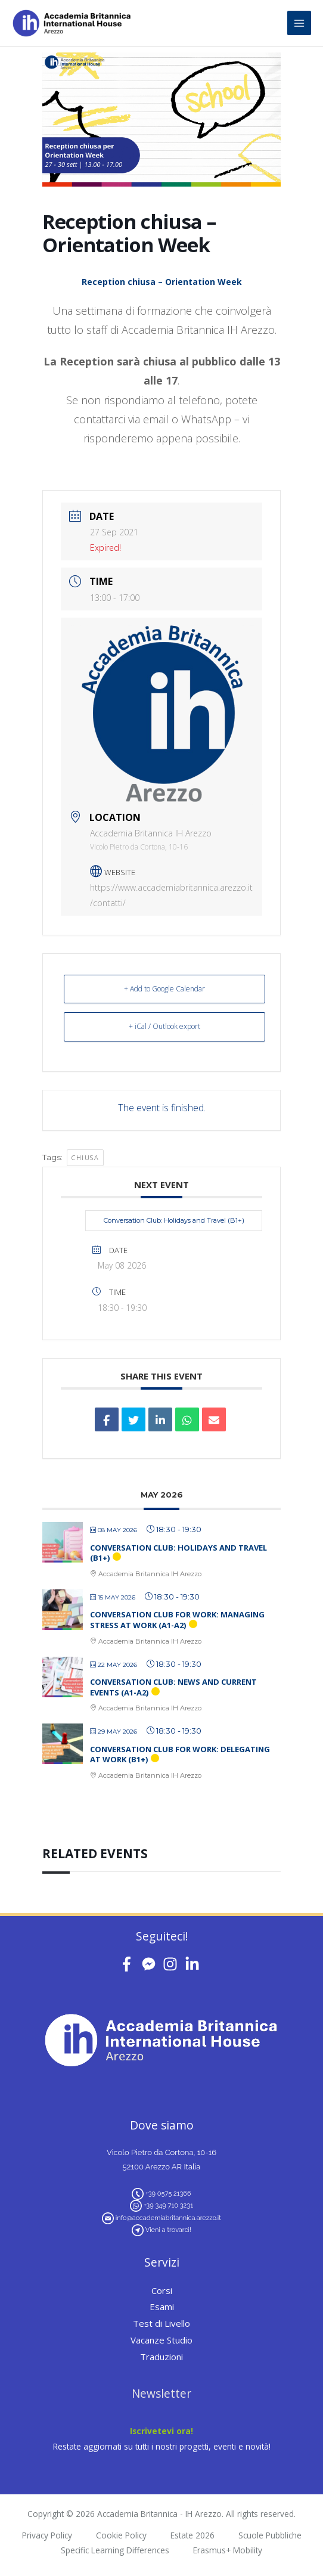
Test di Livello (161, 2323)
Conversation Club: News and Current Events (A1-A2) (173, 1687)
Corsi (161, 2290)
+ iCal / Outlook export (164, 1026)
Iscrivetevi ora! (161, 2430)
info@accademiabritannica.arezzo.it (168, 2218)
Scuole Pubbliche (270, 2535)
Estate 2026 (192, 2535)
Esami (162, 2306)
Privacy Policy (47, 2535)
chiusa (85, 1157)
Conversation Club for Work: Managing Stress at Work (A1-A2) (177, 1619)
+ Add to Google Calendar (164, 989)
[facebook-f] (129, 1964)
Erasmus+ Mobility (227, 2550)
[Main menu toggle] (299, 23)
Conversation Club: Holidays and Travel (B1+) (174, 1220)
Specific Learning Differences (115, 2550)
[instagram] (172, 1964)
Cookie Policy (121, 2535)
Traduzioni (161, 2357)
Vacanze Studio (161, 2340)
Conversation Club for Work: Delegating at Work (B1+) (180, 1754)
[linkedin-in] (194, 1964)
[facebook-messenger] (151, 1964)
